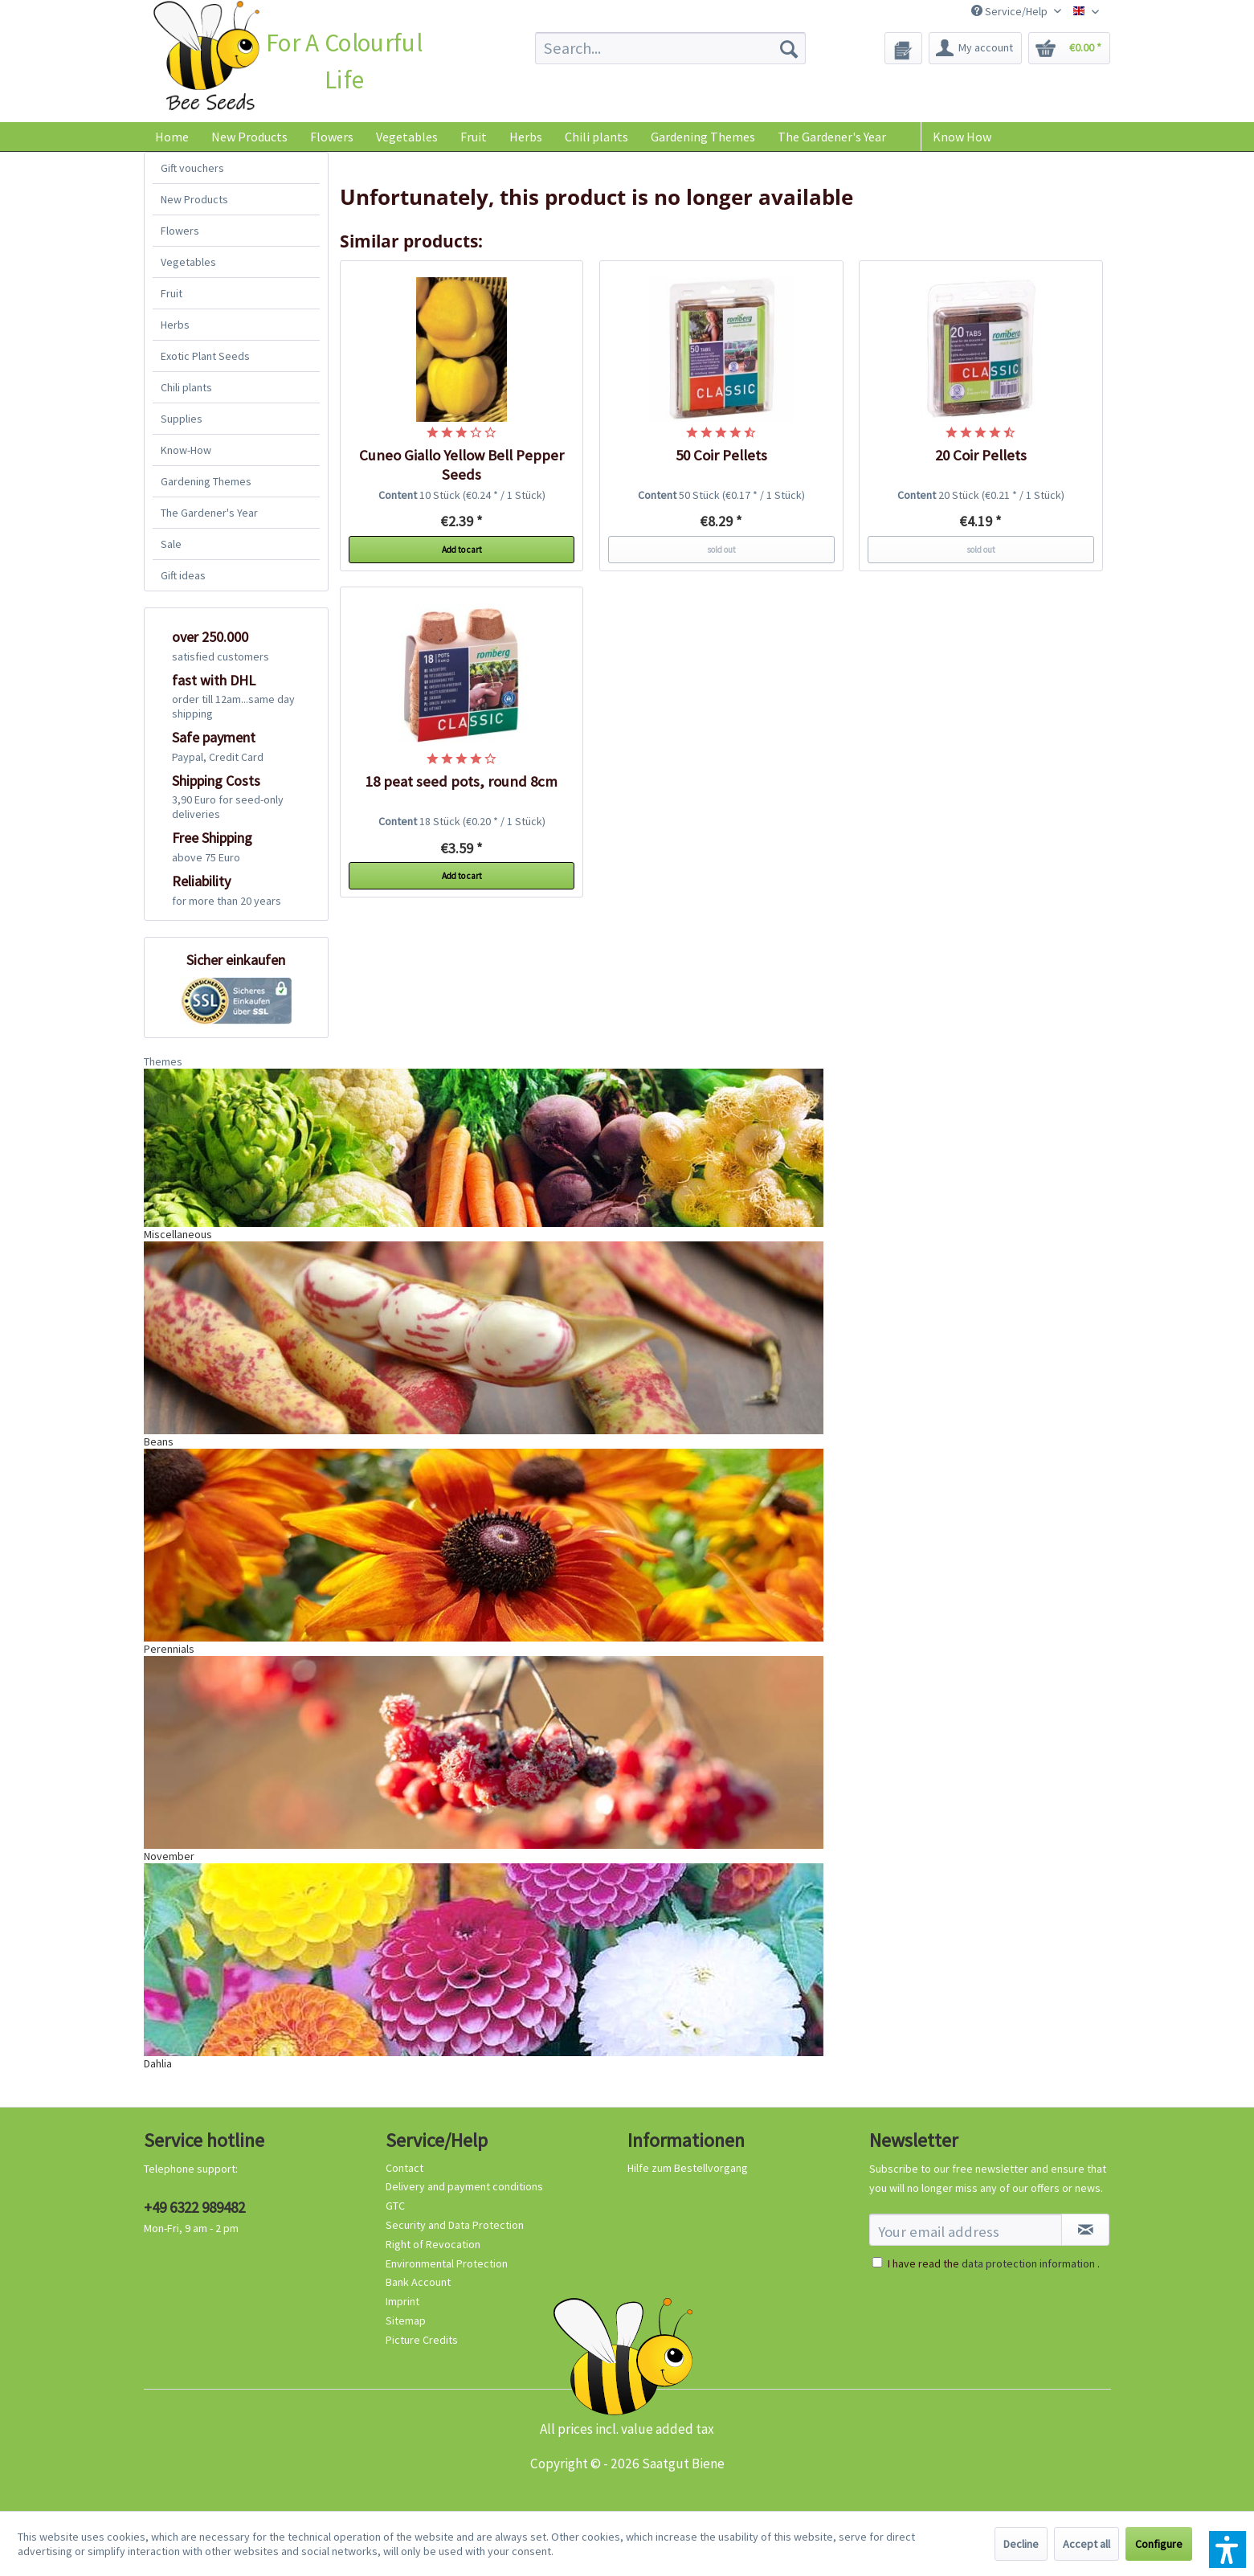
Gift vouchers (192, 168)
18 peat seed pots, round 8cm (462, 781)
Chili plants (186, 387)
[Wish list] (903, 48)
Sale (171, 544)
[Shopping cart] (1069, 48)
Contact (404, 2168)
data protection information (1028, 2263)
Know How (962, 137)
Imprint (402, 2301)
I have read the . (994, 2263)
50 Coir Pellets (721, 455)
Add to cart (462, 549)
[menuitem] (670, 48)
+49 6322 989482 (194, 2207)
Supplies (181, 418)
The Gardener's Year (209, 512)
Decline (1021, 2544)
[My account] (975, 48)
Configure (1159, 2544)
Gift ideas (183, 575)
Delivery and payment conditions (464, 2186)
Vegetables (188, 262)
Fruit (171, 293)
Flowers (180, 230)
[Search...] (670, 48)
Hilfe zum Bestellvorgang (687, 2168)
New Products (194, 199)
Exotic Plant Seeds (205, 356)
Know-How (186, 450)
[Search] (789, 48)
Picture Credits (422, 2340)
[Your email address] (966, 2230)
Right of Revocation (433, 2244)
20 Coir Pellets (981, 455)
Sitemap (406, 2320)
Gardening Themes (206, 481)
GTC (395, 2205)
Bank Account (418, 2282)
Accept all (1086, 2544)
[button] (1227, 2549)
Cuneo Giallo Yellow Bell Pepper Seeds (461, 465)
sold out (721, 549)
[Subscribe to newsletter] (1085, 2230)
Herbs (175, 324)
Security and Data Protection (455, 2225)
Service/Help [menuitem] (1010, 11)
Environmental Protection (447, 2263)
